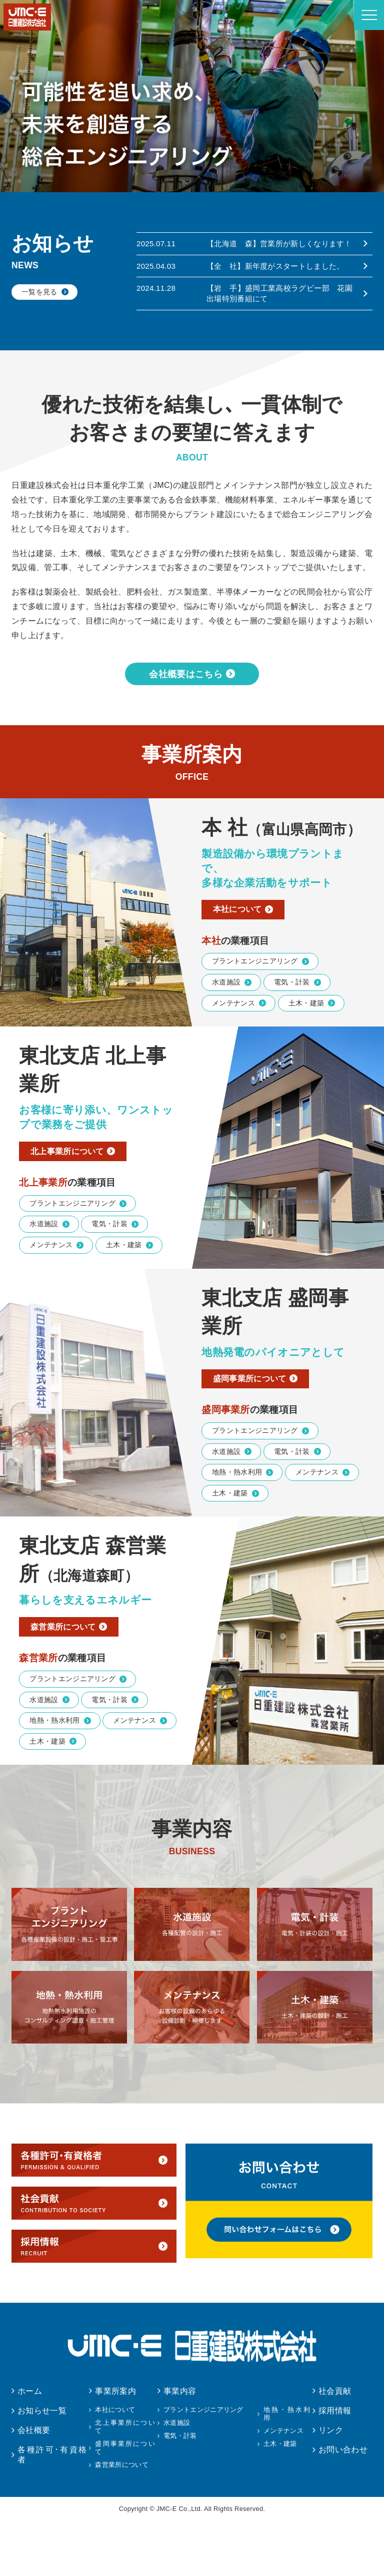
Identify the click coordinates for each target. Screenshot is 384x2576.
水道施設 (226, 1023)
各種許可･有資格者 (52, 2509)
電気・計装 (292, 1023)
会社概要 (34, 2485)
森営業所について (69, 1679)
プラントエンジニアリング (255, 1002)
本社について (242, 949)
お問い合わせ (343, 2504)
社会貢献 (334, 2446)
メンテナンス (233, 1045)
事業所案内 (115, 2446)
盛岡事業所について (255, 1426)
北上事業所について (73, 1195)
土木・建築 (306, 1045)
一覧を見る (40, 292)
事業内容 (180, 2446)
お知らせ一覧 (42, 2465)
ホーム (30, 2446)
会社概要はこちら (185, 711)
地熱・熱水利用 (237, 1522)
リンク (330, 2485)
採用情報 (334, 2465)
